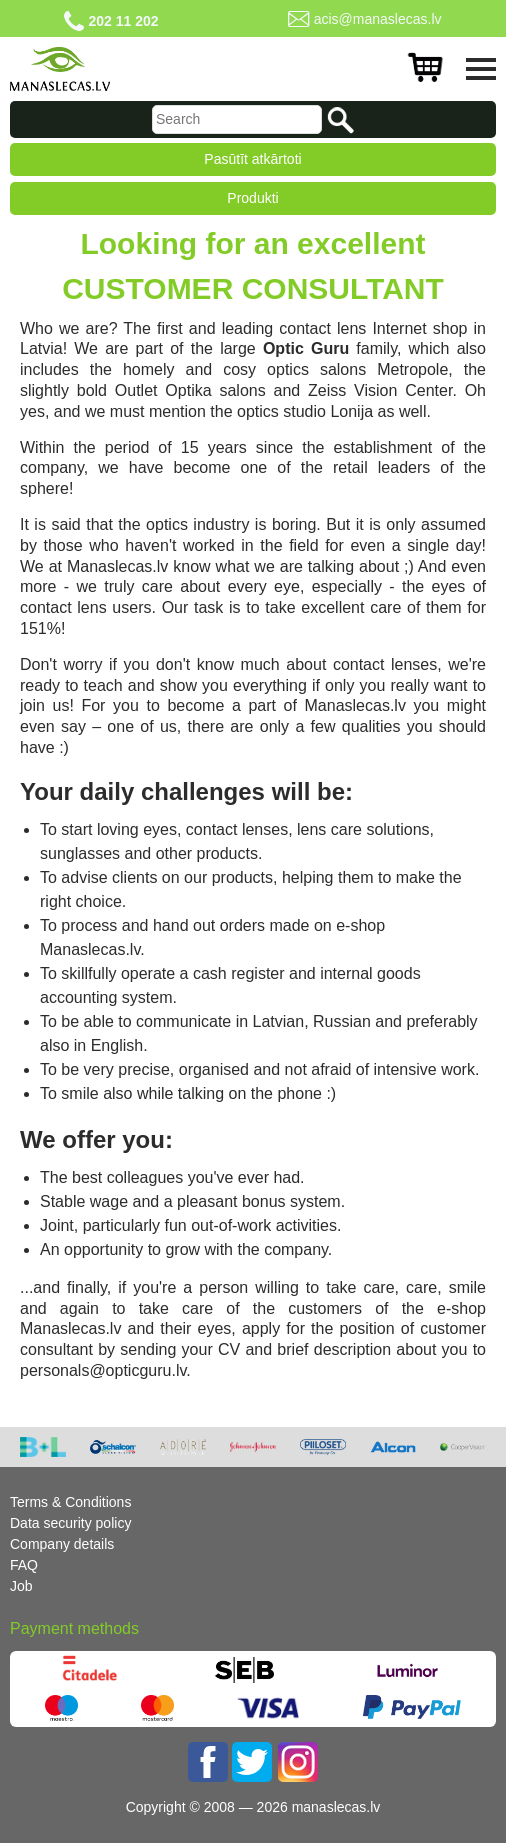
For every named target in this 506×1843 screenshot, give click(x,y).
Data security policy (70, 1523)
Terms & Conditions (70, 1502)
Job (21, 1586)
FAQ (24, 1565)
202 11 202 (123, 21)
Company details (62, 1544)
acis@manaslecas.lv (378, 19)
